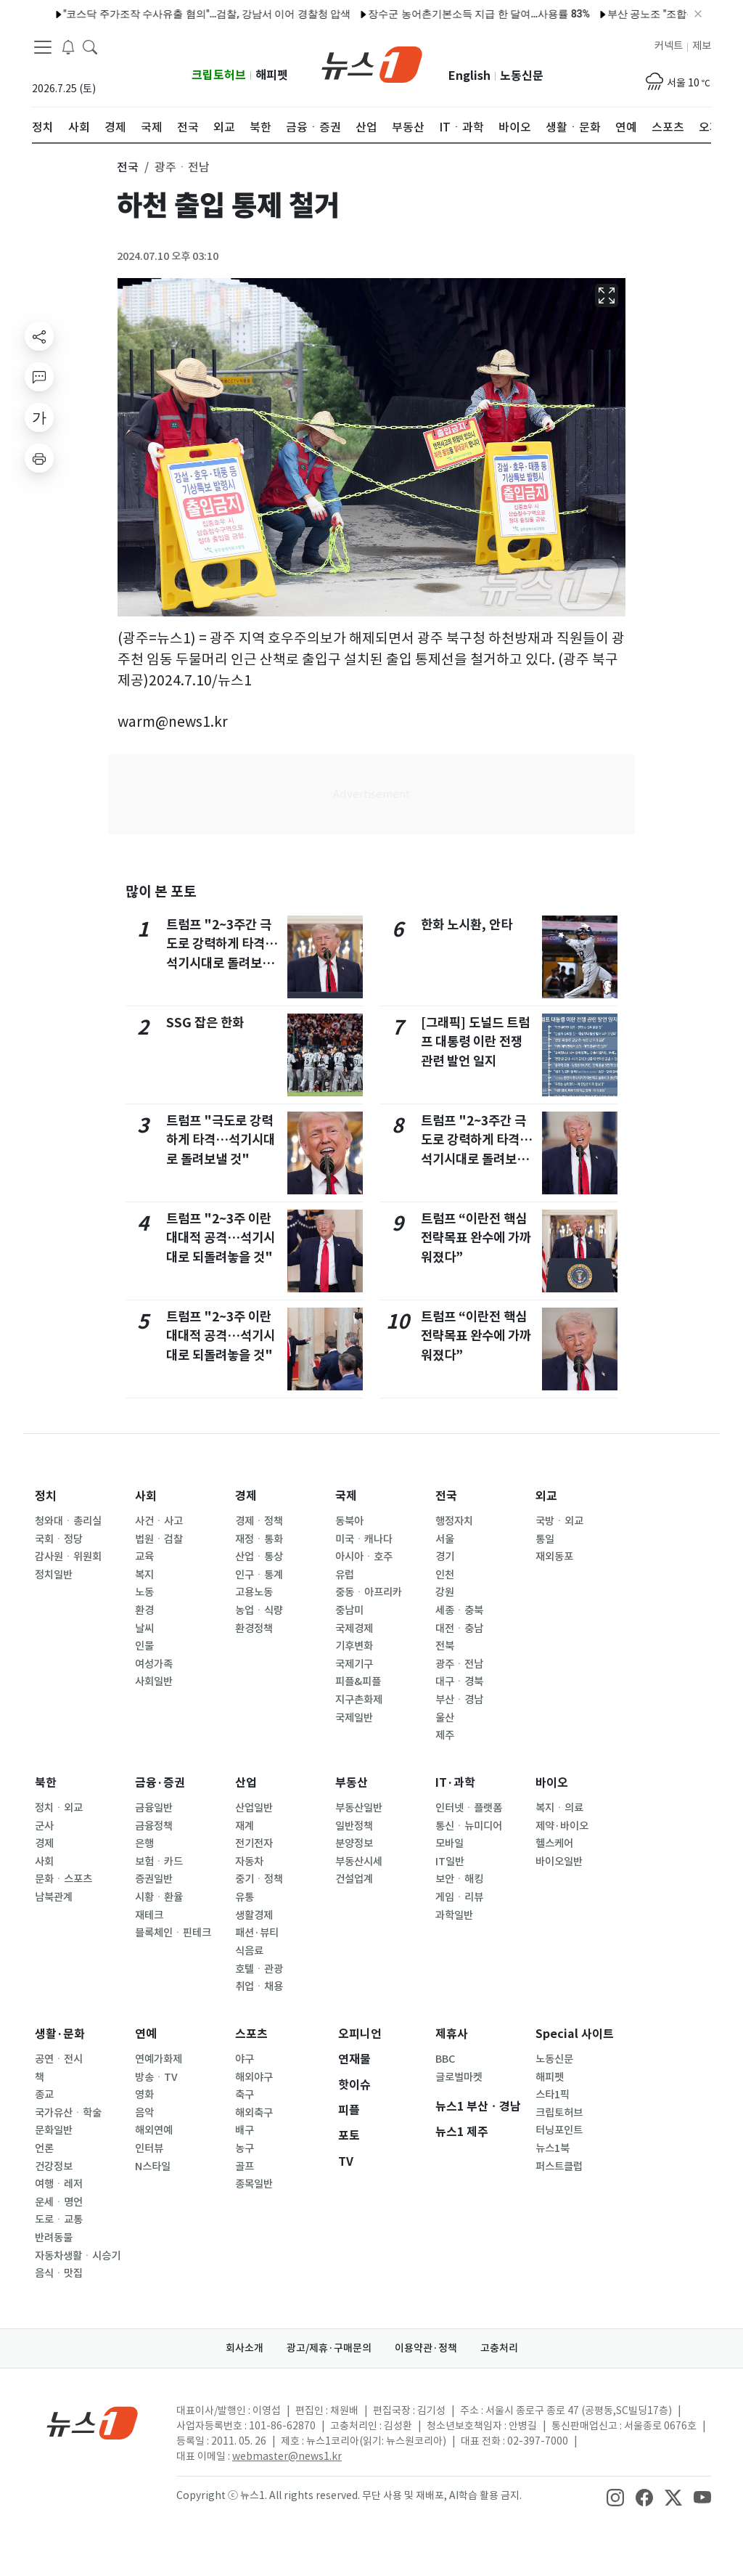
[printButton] (39, 458)
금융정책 (154, 1826)
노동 (144, 1592)
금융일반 (154, 1807)
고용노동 (254, 1592)
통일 (544, 1539)
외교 (546, 1496)
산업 (246, 1782)
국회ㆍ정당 (59, 1539)
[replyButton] (39, 376)
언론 (44, 2148)
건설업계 (354, 1879)
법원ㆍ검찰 (159, 1539)
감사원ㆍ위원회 (68, 1556)
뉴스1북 (552, 2148)
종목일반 (254, 2183)
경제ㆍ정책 (259, 1521)
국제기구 (354, 1664)
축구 (244, 2094)
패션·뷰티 (257, 1932)
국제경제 (354, 1628)
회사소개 (244, 2348)
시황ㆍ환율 (159, 1897)
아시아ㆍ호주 (364, 1556)
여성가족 (154, 1664)
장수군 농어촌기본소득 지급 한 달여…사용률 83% (414, 14)
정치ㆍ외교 (59, 1807)
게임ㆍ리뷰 (459, 1897)
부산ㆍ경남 (459, 1699)
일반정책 (354, 1826)
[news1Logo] (92, 2422)
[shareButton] (39, 336)
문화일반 (54, 2130)
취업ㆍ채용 (259, 1986)
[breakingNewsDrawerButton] (68, 46)
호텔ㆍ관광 (259, 1969)
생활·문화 (60, 2034)
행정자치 (454, 1521)
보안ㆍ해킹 (459, 1879)
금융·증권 (160, 1782)
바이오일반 (559, 1861)
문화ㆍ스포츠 (63, 1879)
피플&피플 (358, 1681)
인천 (444, 1574)
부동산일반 (358, 1807)
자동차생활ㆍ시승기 (77, 2255)
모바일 (449, 1843)
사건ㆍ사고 (159, 1521)
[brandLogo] (372, 63)
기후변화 (354, 1645)
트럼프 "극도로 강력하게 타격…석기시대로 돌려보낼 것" (220, 1139)
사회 (146, 1496)
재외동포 (554, 1556)
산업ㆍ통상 (259, 1556)
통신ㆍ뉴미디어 (468, 1826)
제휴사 (451, 2034)
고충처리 (499, 2348)
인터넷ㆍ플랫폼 (468, 1807)
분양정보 (354, 1843)
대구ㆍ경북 (459, 1681)
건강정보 (54, 2166)
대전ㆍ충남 (459, 1628)
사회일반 (154, 1681)
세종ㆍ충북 (459, 1610)
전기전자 (254, 1843)
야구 (244, 2059)
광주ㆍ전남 (459, 1664)
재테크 (149, 1915)
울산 (444, 1717)
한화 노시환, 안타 (466, 924)
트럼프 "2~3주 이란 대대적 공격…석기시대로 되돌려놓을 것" (220, 1237)
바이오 (551, 1782)
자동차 (249, 1861)
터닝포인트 (559, 2130)
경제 (246, 1496)
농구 (244, 2148)
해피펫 (271, 75)
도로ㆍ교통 (59, 2219)
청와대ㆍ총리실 (68, 1521)
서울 (444, 1539)
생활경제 (254, 1915)
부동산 (351, 1782)
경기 (444, 1556)
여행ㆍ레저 (59, 2183)
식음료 (249, 1950)
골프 (244, 2166)
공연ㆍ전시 (59, 2059)
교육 (144, 1556)
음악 (144, 2112)
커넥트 (668, 45)
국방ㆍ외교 (559, 1521)
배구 (244, 2130)
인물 (144, 1645)
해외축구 (254, 2112)
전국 (446, 1496)
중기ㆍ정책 (259, 1879)
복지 (144, 1574)
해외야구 (254, 2077)
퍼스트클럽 (559, 2166)
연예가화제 (158, 2059)
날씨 (144, 1628)
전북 (444, 1645)
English (469, 75)
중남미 (349, 1610)
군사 (44, 1826)
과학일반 (454, 1915)
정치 (46, 1496)
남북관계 (54, 1897)
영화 (144, 2094)
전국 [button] (128, 167)
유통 (244, 1897)
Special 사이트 (574, 2034)
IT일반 (449, 1861)
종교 (44, 2094)
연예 (146, 2034)
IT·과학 (455, 1782)
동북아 (349, 1521)
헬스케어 (554, 1843)
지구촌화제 (358, 1699)
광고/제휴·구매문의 (329, 2348)
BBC (445, 2059)
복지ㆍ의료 (559, 1807)
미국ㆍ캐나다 (364, 1539)
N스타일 (153, 2166)
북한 (46, 1782)
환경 (144, 1610)
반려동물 (54, 2237)
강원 (444, 1592)
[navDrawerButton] (43, 47)
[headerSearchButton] (90, 46)
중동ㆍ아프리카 (368, 1592)
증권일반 (154, 1879)
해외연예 (154, 2130)
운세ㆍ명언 (59, 2202)
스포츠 (251, 2034)
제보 (701, 45)
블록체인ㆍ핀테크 (173, 1932)
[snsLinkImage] (615, 2497)
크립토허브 (219, 75)
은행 (144, 1843)
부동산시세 (358, 1861)
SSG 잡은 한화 (205, 1022)
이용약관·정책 (426, 2348)
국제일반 (354, 1717)
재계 (244, 1826)
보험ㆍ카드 (159, 1861)
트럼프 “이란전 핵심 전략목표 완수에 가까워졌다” (476, 1237)
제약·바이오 (561, 1826)
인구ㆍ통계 (259, 1574)
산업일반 (254, 1807)
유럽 (344, 1574)
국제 (346, 1496)
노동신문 (521, 75)
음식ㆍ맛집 (59, 2273)
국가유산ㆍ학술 (68, 2112)
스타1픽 (552, 2094)
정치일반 (54, 1574)
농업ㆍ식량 (259, 1610)
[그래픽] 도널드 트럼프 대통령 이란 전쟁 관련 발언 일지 (475, 1041)
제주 (444, 1735)
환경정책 (254, 1628)
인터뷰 (149, 2148)
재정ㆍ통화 (259, 1539)
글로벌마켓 (459, 2077)
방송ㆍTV (156, 2077)
